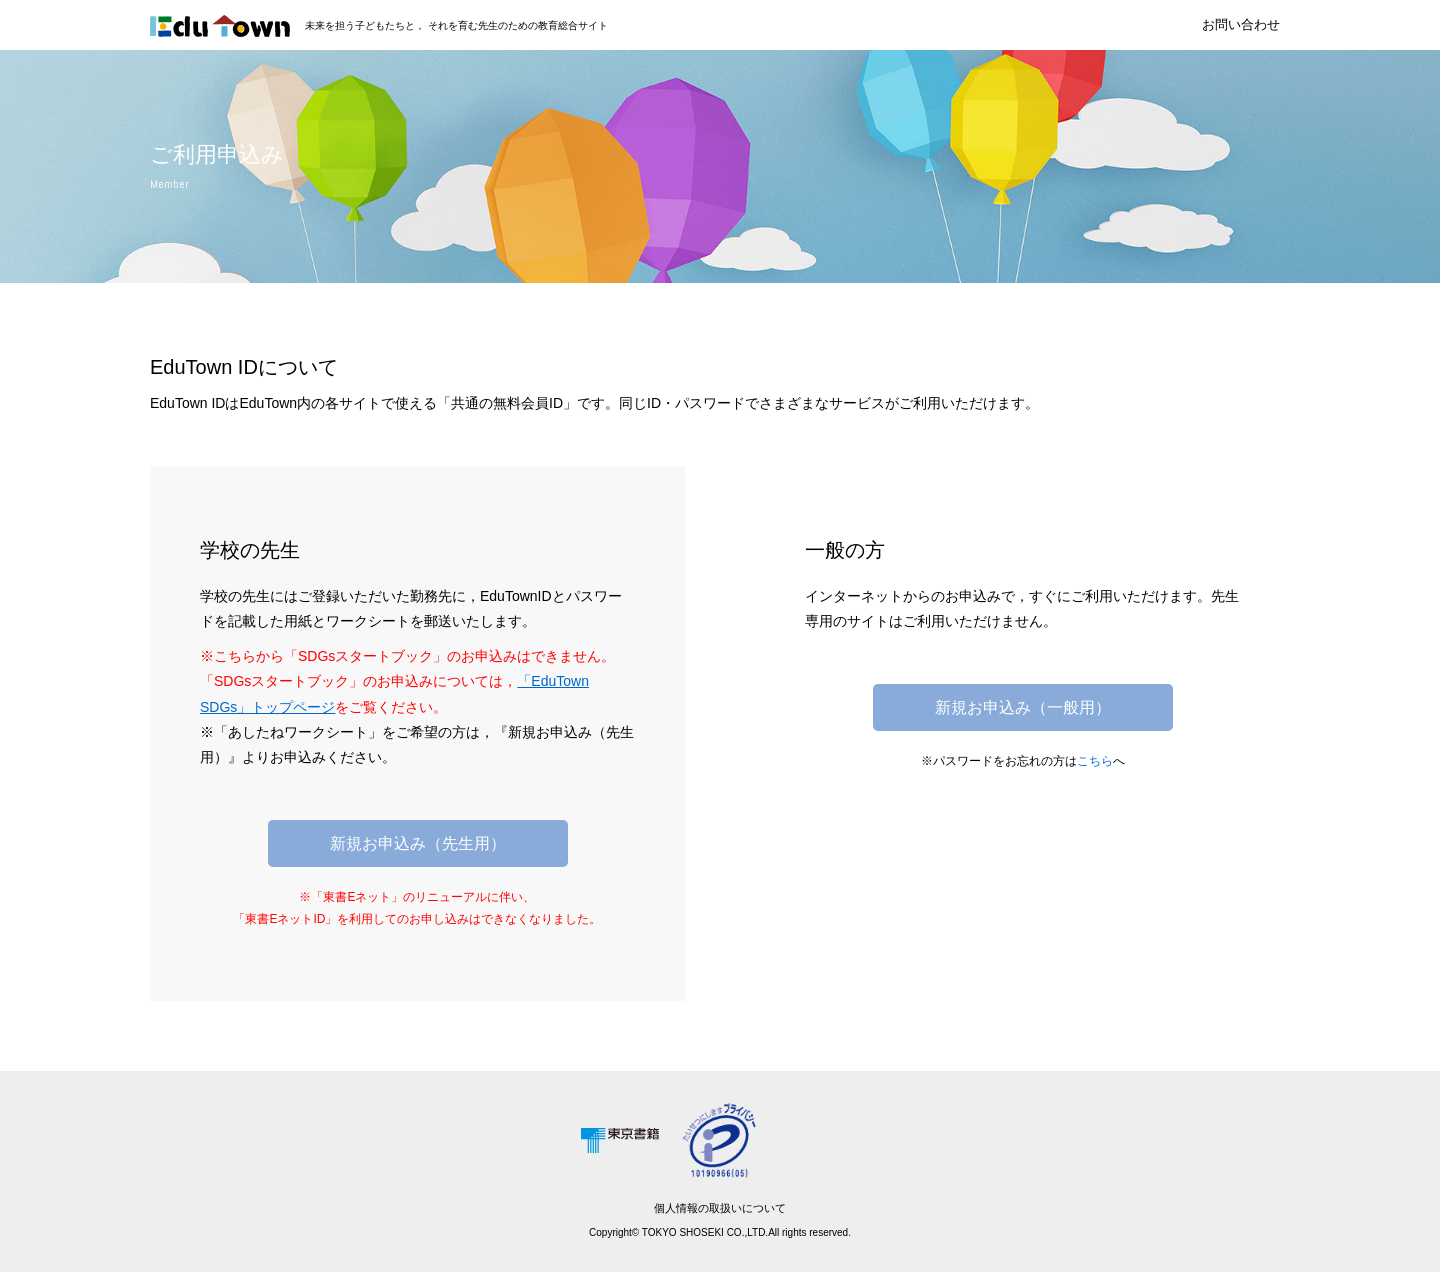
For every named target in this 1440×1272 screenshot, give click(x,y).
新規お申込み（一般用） (1023, 707)
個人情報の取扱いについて (720, 1208)
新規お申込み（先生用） (418, 843)
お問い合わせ (1241, 24)
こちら (1095, 761)
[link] (820, 1139)
